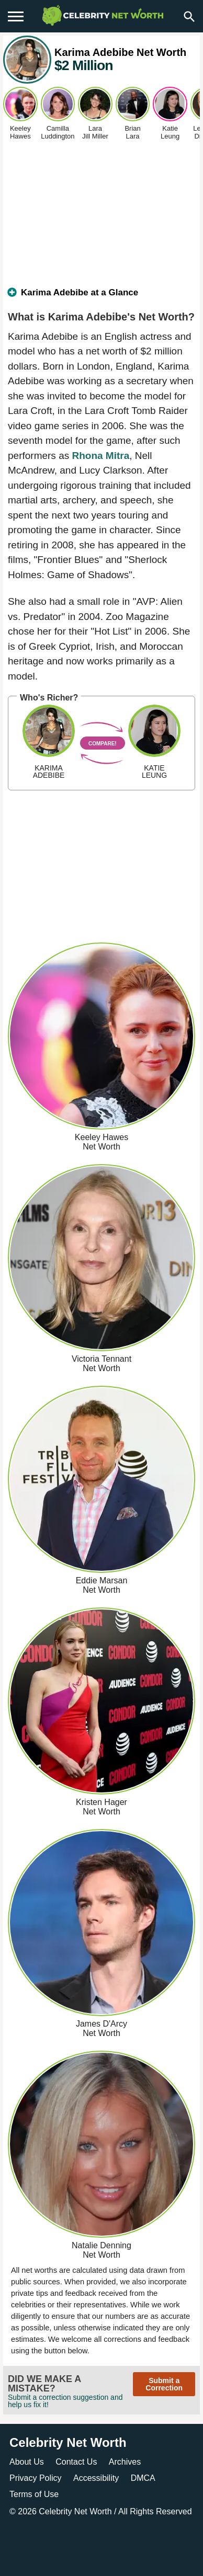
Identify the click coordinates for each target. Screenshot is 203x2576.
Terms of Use (34, 2494)
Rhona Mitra (100, 455)
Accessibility (96, 2478)
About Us (26, 2461)
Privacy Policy (35, 2478)
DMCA (143, 2478)
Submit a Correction (164, 2384)
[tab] (101, 297)
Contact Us (76, 2461)
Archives (125, 2461)
